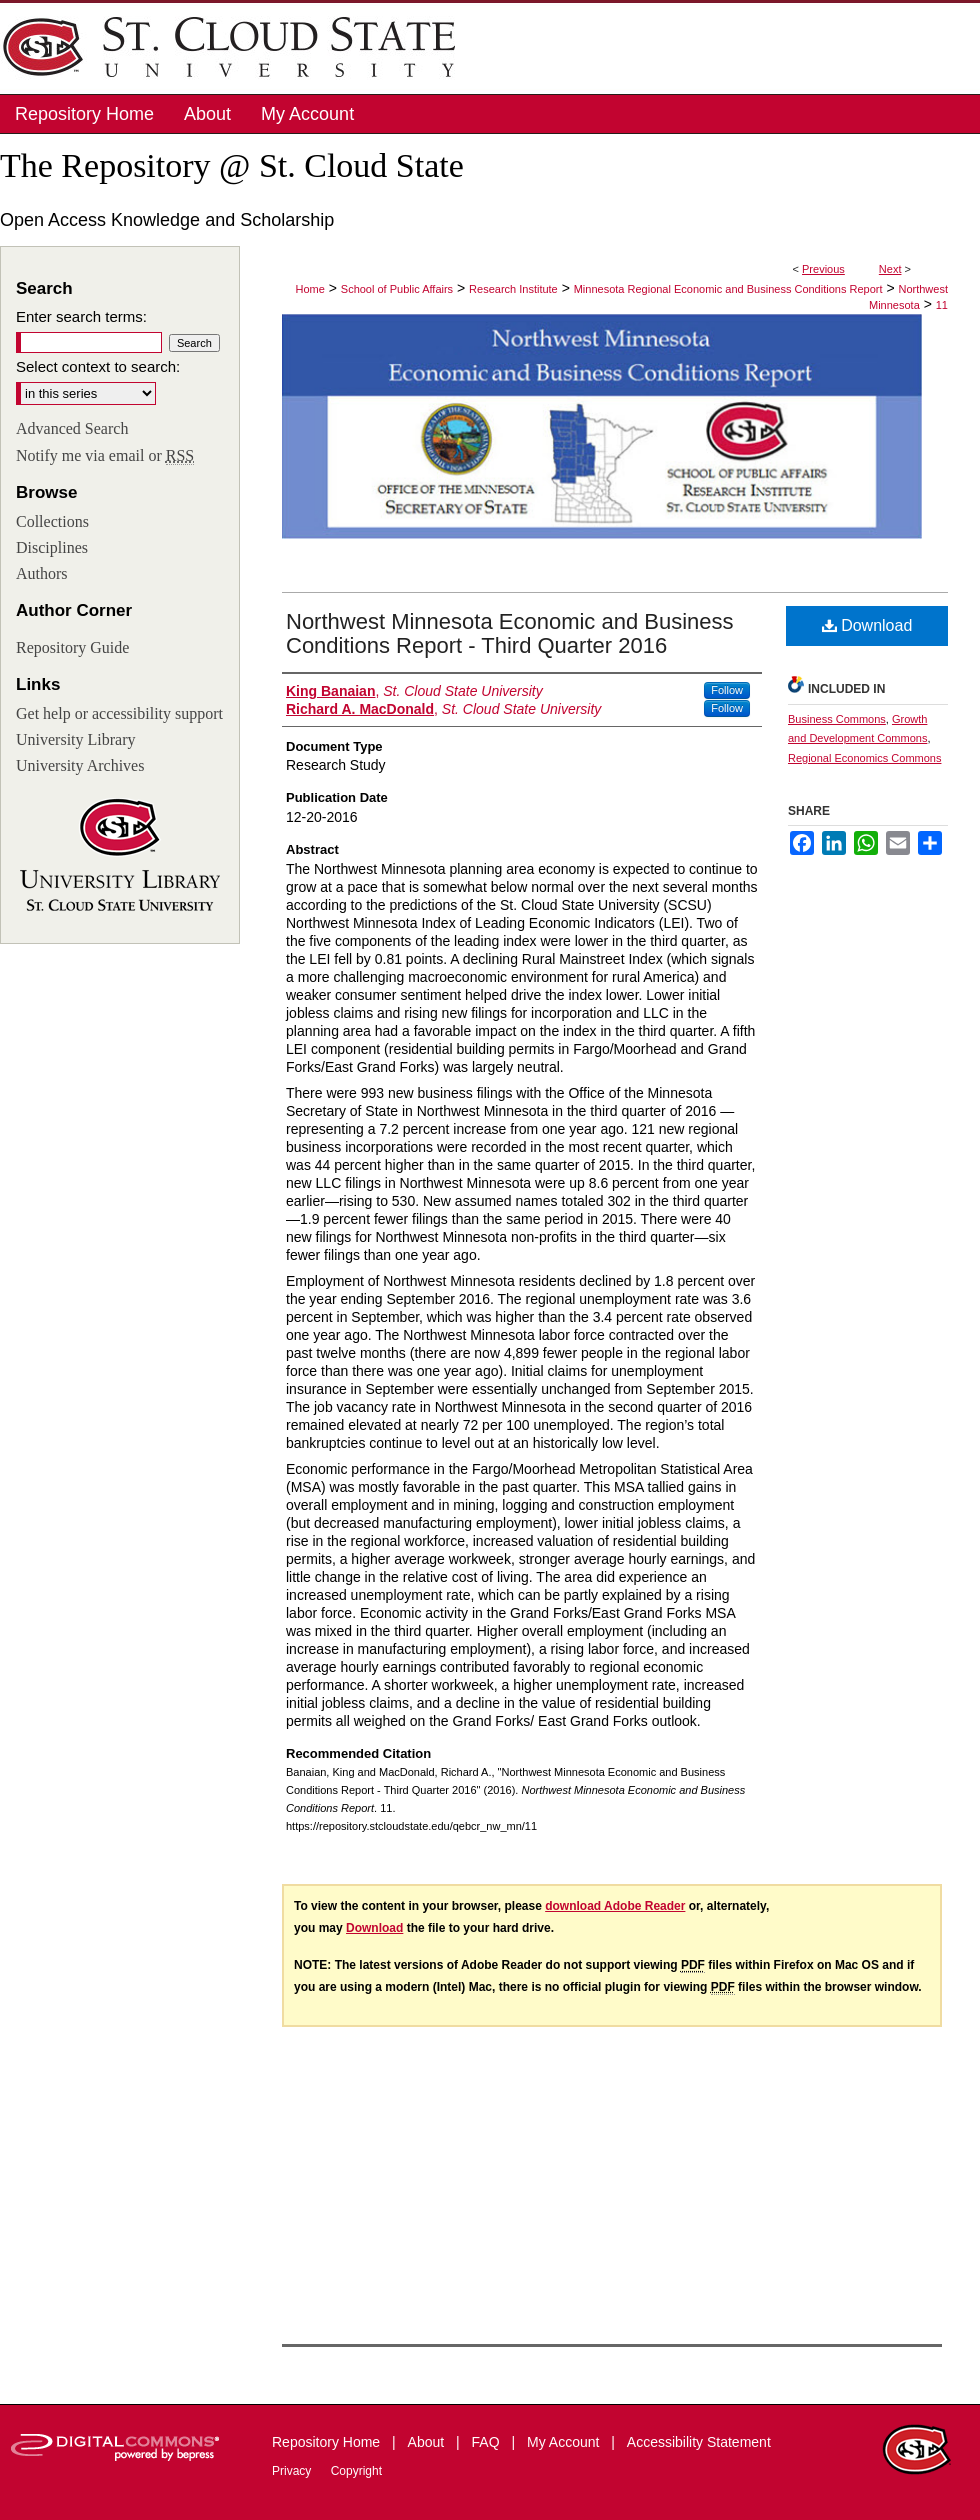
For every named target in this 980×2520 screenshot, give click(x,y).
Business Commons (837, 719)
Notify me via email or (105, 456)
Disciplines (52, 547)
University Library (76, 739)
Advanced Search (72, 428)
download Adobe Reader (615, 1906)
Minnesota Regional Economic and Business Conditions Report (728, 289)
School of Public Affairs (397, 289)
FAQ (488, 2442)
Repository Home (328, 2442)
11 (942, 305)
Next (890, 269)
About (428, 2442)
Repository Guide (72, 647)
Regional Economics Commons (864, 758)
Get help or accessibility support (119, 713)
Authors (42, 573)
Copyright (356, 2471)
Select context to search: (98, 366)
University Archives (80, 765)
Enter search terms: (81, 316)
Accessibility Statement (699, 2442)
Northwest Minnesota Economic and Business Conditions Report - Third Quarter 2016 (510, 633)
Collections (52, 521)
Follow (727, 690)
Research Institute (513, 289)
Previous (823, 269)
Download (867, 625)
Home (309, 289)
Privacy (293, 2471)
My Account (565, 2442)
